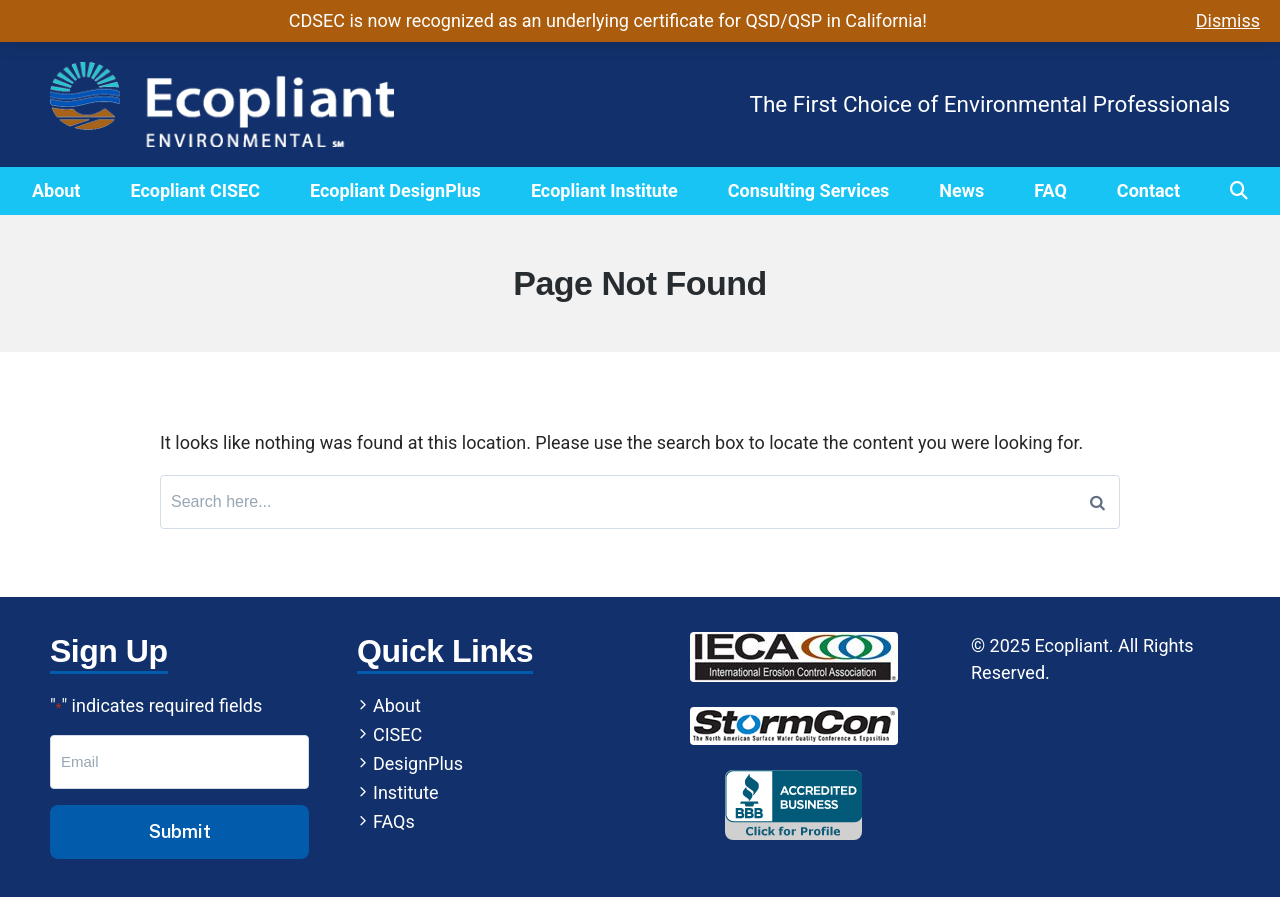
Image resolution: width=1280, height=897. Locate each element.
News (961, 190)
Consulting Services (809, 190)
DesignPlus (418, 763)
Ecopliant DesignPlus (395, 190)
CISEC (397, 734)
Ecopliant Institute (604, 190)
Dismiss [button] (1228, 20)
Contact (1148, 190)
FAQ (1050, 190)
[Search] (1097, 502)
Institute (406, 792)
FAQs (394, 821)
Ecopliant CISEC (194, 190)
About (56, 190)
